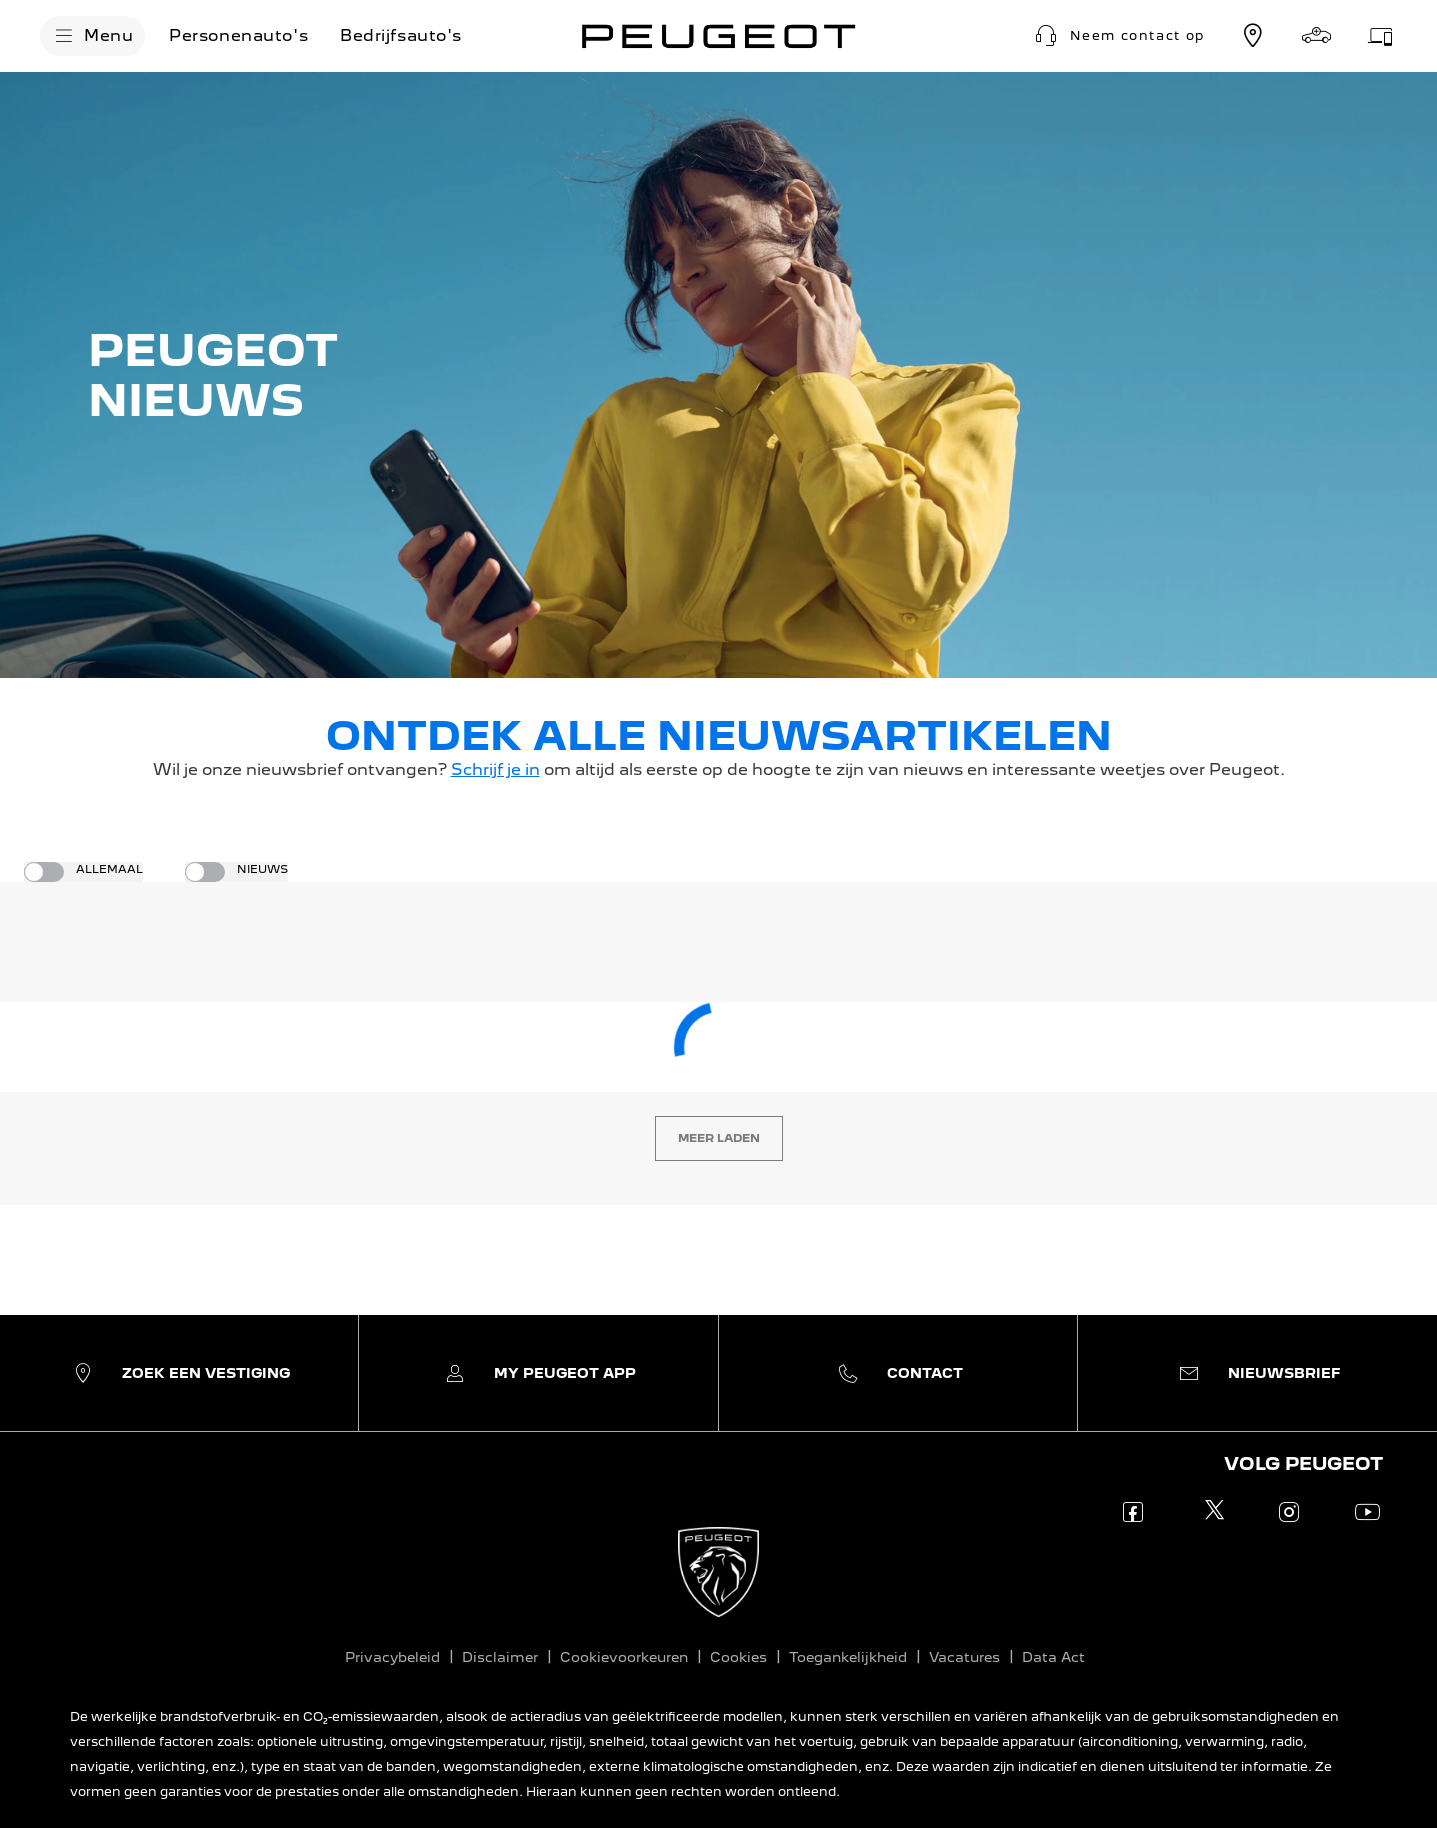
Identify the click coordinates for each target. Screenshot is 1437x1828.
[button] (1117, 36)
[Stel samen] (1317, 36)
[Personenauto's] (238, 36)
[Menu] (92, 36)
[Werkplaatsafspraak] (1381, 36)
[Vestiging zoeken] (1253, 36)
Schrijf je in (495, 769)
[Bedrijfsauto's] (401, 36)
